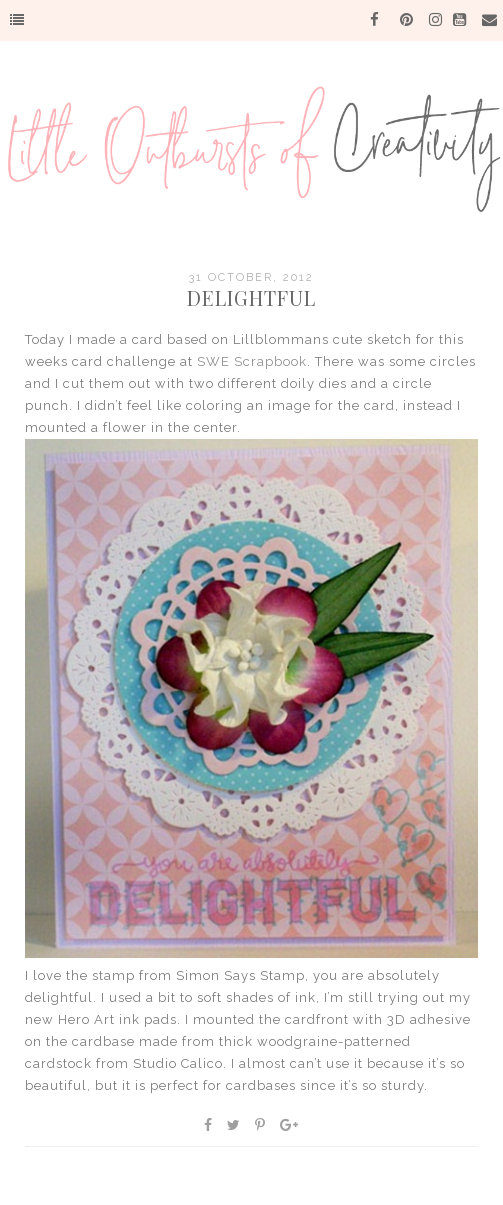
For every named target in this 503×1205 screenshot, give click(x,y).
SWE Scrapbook (252, 361)
